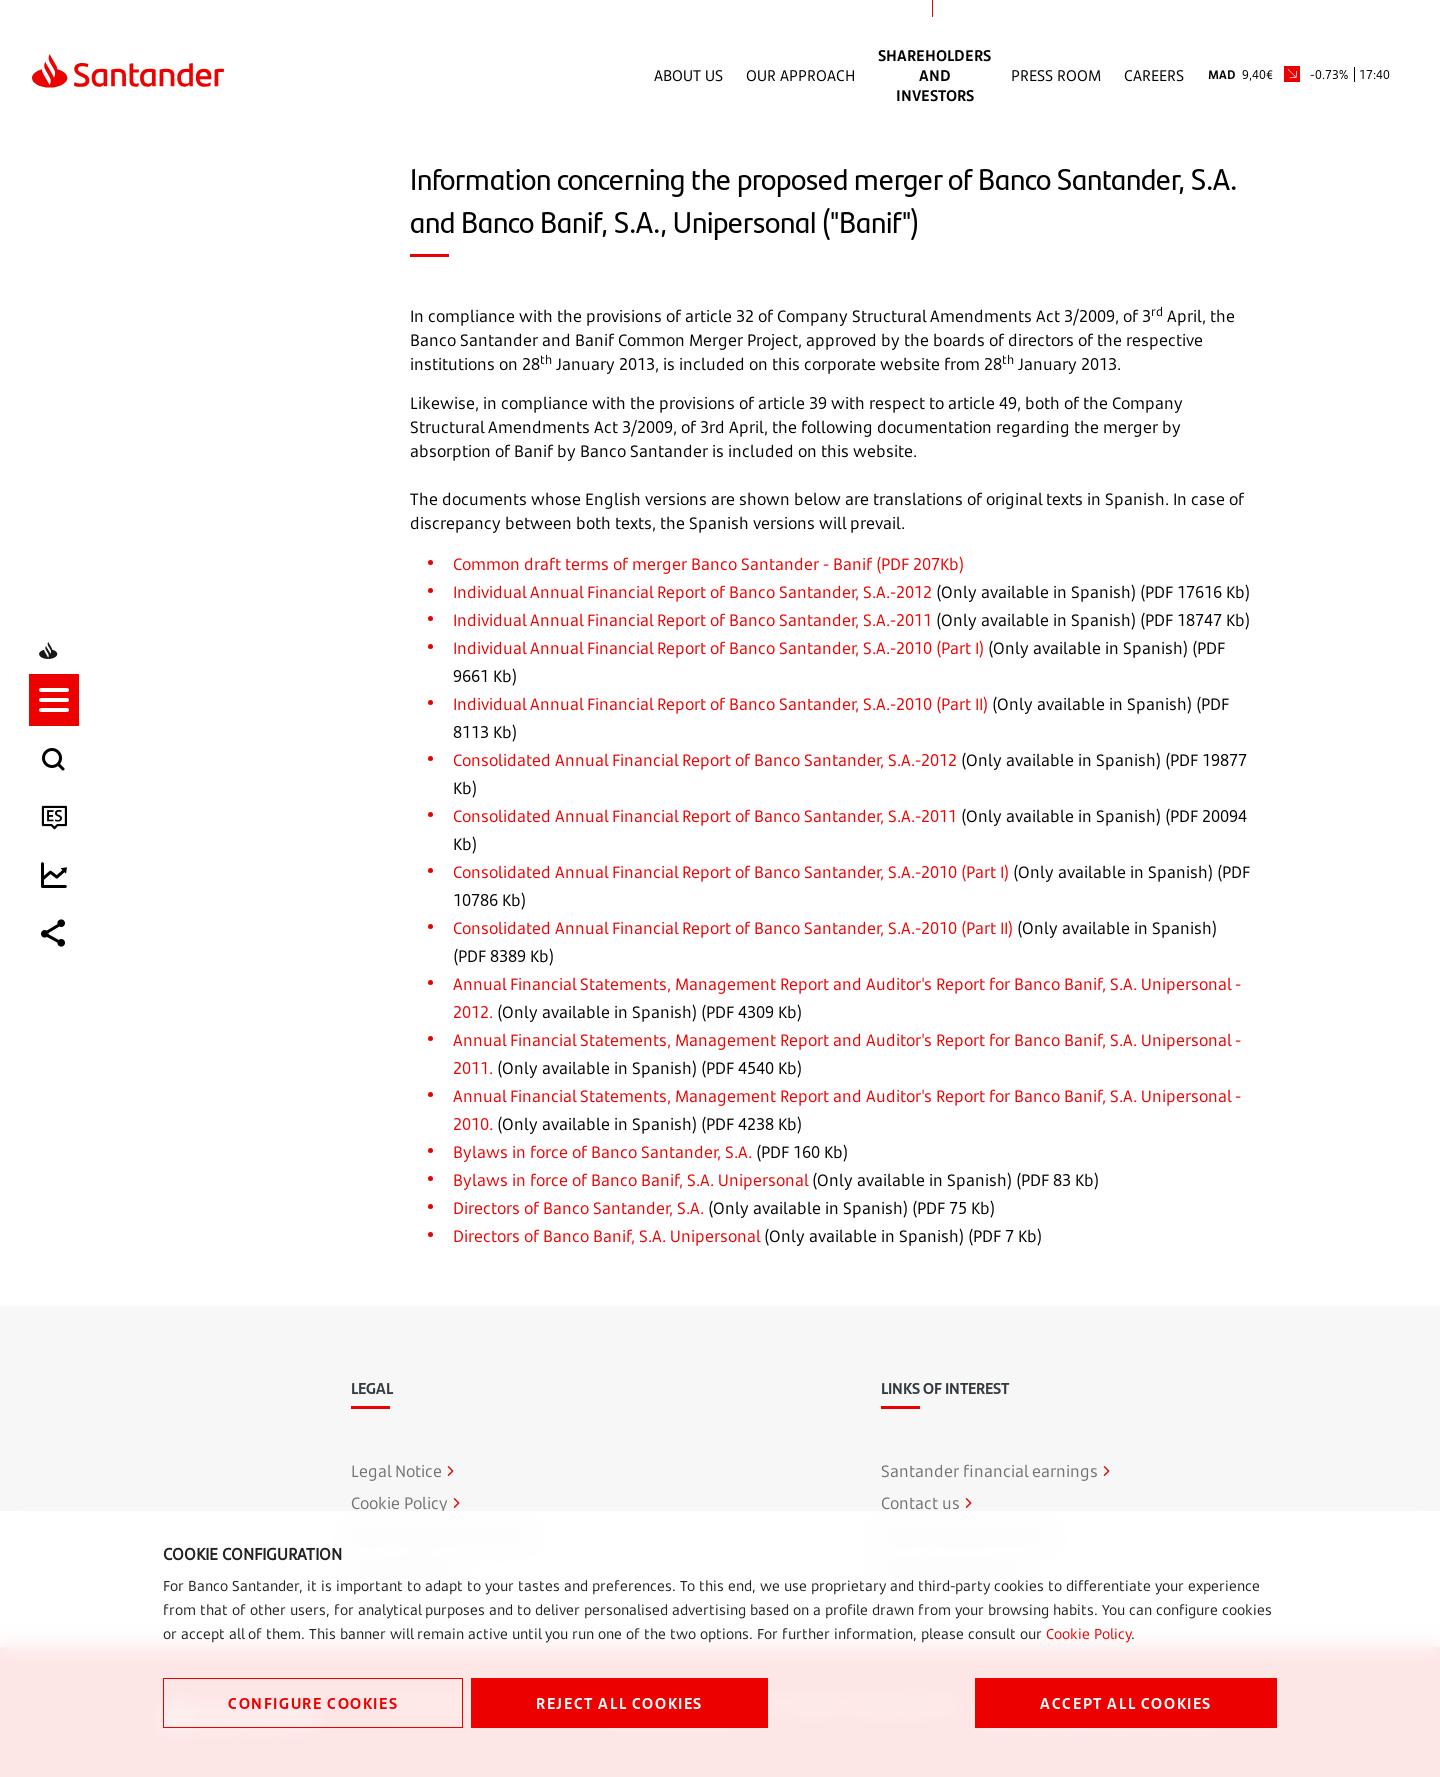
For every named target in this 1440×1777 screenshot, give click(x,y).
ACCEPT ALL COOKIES (1126, 1702)
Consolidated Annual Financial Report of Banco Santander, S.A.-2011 (705, 816)
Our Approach (800, 75)
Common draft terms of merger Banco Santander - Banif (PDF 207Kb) (708, 564)
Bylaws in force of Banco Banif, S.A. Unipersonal (630, 1180)
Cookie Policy (1088, 1633)
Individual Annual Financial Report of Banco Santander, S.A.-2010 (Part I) (718, 648)
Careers (1154, 75)
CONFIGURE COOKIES (313, 1702)
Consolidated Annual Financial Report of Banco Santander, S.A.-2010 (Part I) (731, 872)
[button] (57, 800)
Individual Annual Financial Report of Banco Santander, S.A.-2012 (692, 592)
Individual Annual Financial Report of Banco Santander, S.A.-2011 (692, 620)
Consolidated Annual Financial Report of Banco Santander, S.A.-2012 (705, 760)
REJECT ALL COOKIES (619, 1702)
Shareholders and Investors (934, 75)
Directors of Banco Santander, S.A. (578, 1208)
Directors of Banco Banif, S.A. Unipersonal (606, 1236)
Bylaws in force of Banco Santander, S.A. (602, 1152)
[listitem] (57, 800)
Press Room (1056, 75)
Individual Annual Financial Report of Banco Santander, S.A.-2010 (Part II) (720, 704)
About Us (688, 75)
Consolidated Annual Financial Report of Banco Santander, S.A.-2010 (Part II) (733, 928)
